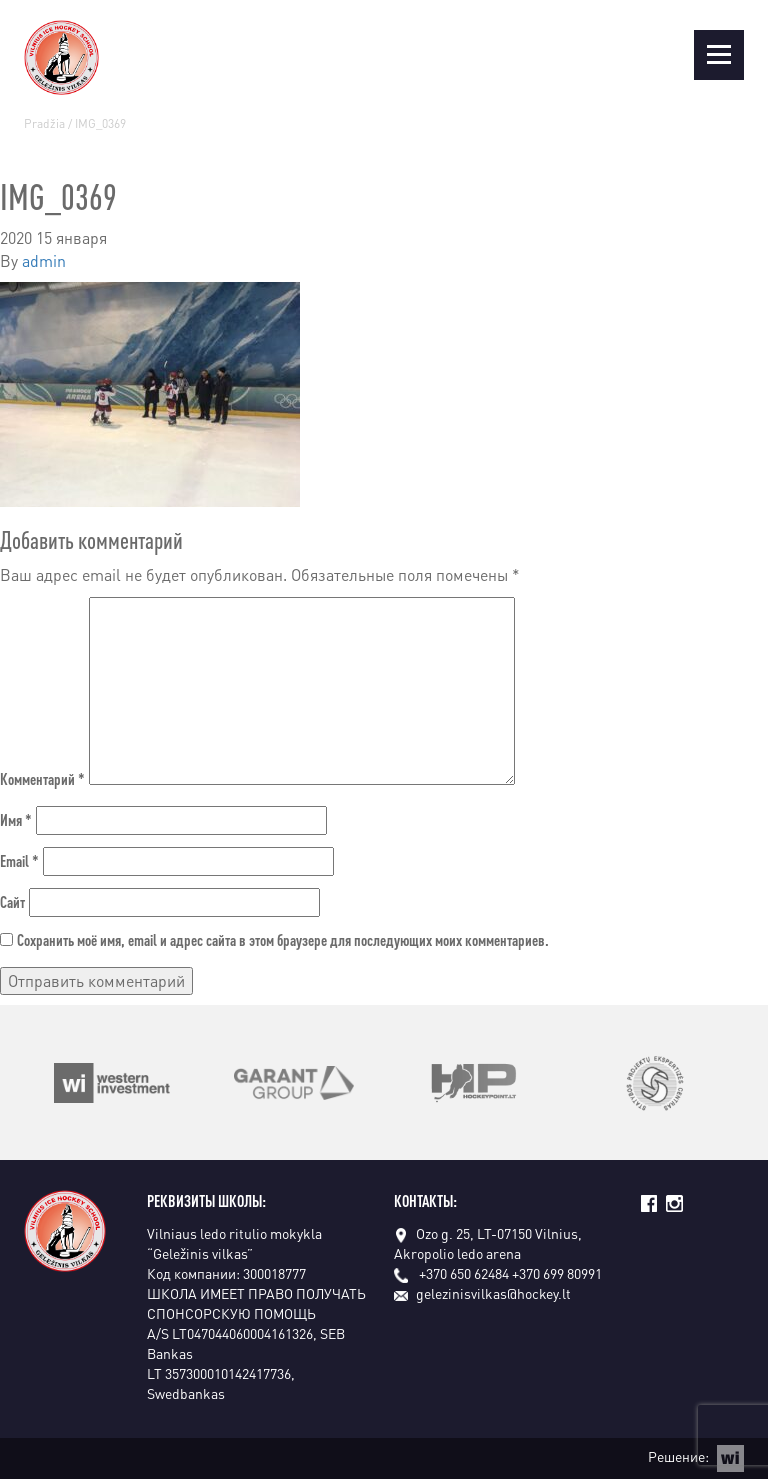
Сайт (12, 901)
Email (19, 860)
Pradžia (44, 123)
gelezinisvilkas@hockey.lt (482, 1293)
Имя (16, 819)
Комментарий (42, 778)
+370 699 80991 (557, 1273)
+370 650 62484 (464, 1273)
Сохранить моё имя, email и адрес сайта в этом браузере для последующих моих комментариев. (283, 939)
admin (44, 260)
